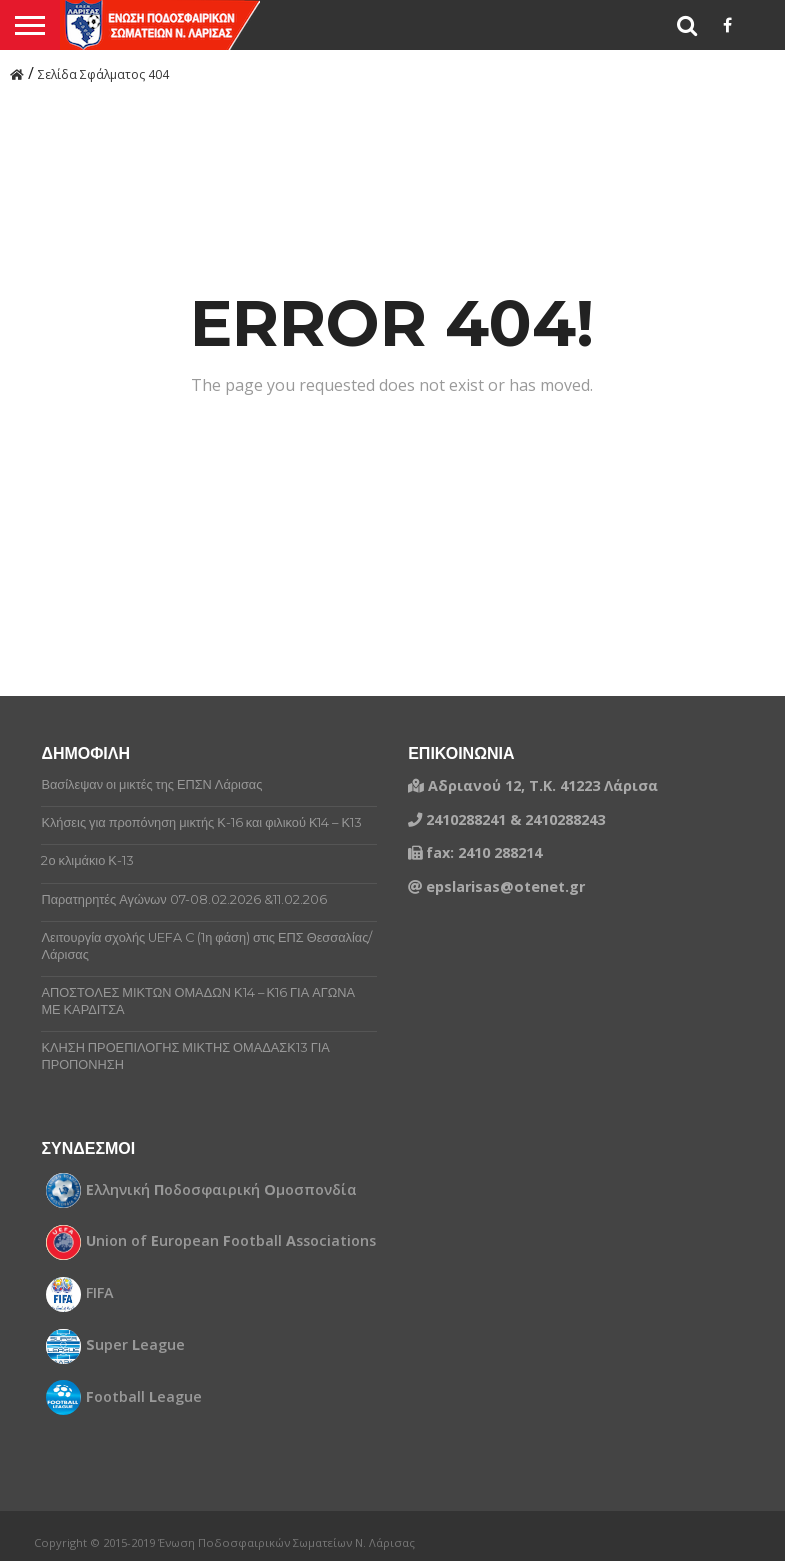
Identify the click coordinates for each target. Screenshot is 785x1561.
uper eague (135, 1345)
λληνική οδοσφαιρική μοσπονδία (221, 1190)
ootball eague (144, 1397)
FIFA (100, 1293)
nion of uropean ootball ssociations (231, 1241)
